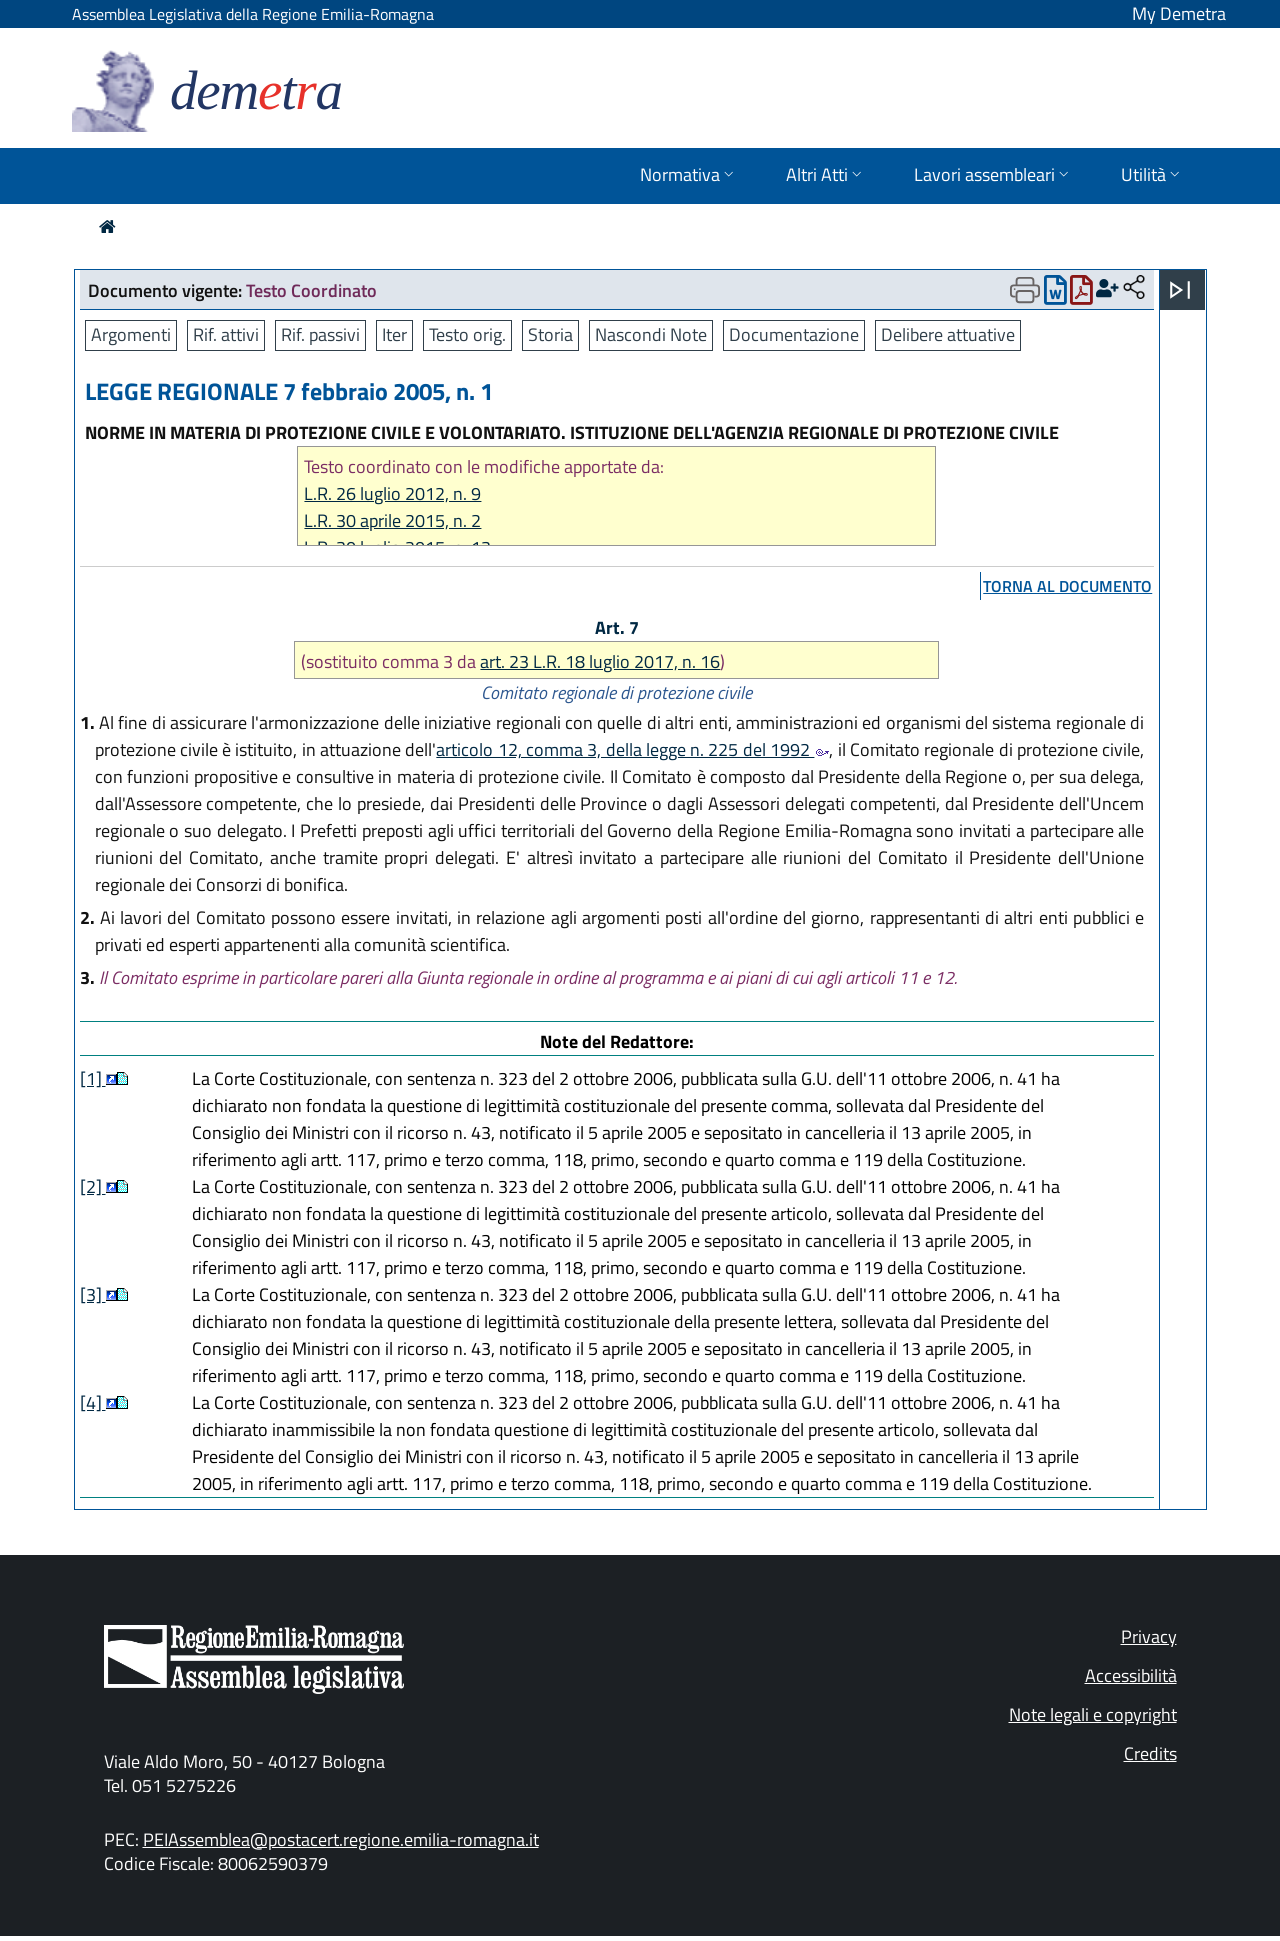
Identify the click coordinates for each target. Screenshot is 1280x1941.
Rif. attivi (226, 334)
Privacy (1149, 1636)
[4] (93, 1402)
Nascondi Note (651, 334)
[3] (93, 1294)
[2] (93, 1186)
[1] (93, 1078)
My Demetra (1179, 13)
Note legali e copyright (1093, 1714)
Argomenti (131, 334)
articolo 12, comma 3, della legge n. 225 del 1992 (632, 749)
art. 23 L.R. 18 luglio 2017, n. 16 (600, 661)
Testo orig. (467, 334)
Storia (550, 334)
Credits (1150, 1753)
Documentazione (794, 334)
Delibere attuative (948, 334)
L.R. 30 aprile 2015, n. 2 (392, 520)
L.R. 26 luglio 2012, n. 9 (392, 493)
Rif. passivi (320, 334)
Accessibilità (1131, 1675)
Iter (394, 334)
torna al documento (1067, 586)
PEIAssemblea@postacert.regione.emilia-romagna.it (341, 1839)
